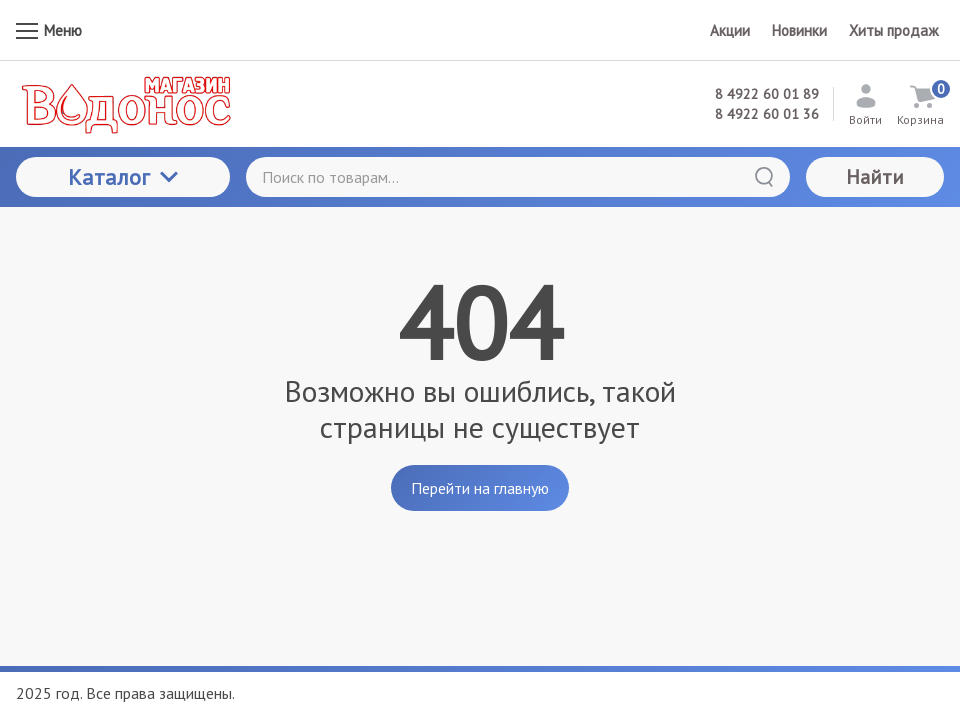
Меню (49, 30)
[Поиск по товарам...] (518, 177)
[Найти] (764, 177)
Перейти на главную (480, 488)
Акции (730, 30)
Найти (875, 177)
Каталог (123, 177)
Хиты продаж (893, 30)
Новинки (799, 30)
